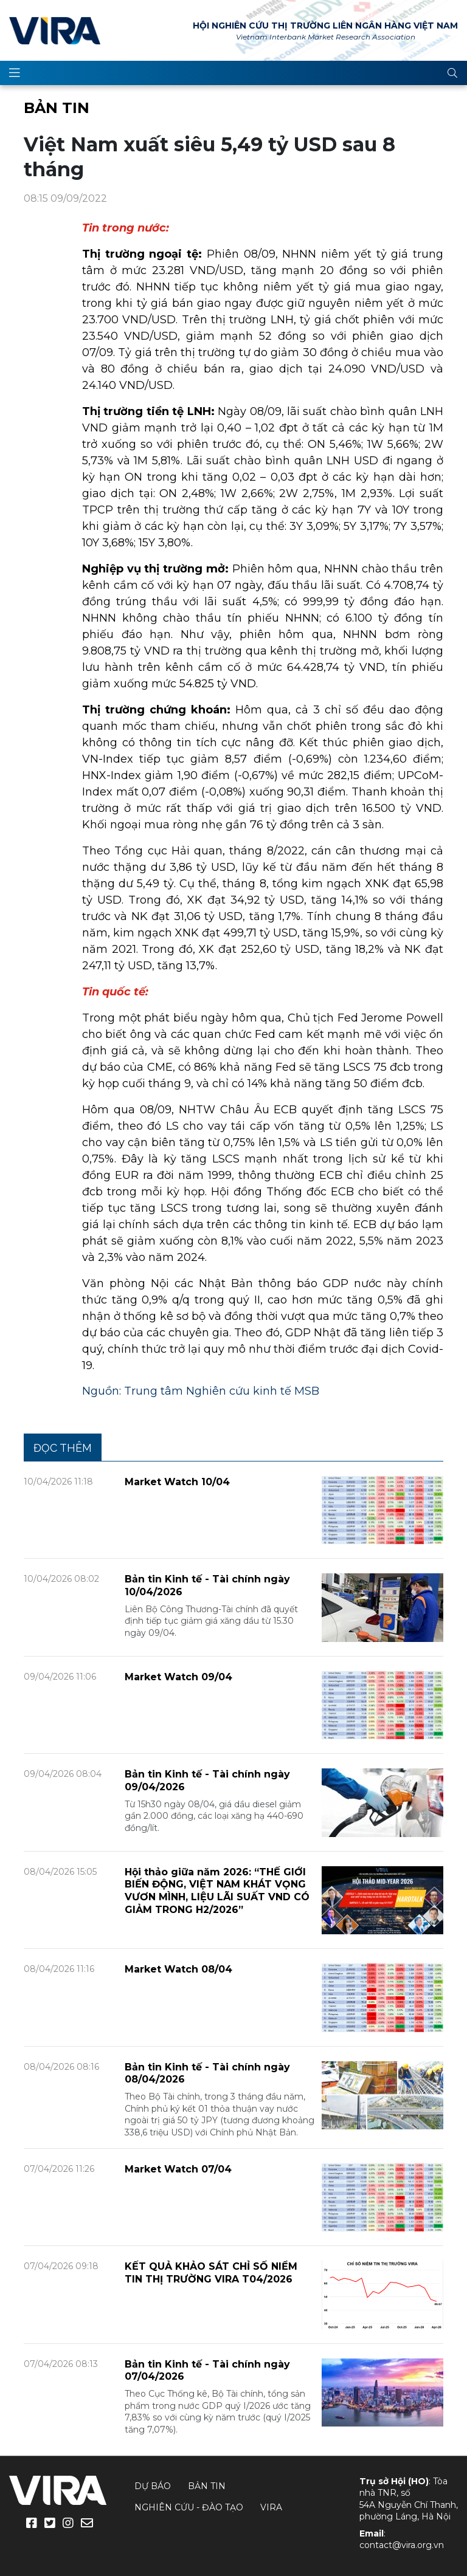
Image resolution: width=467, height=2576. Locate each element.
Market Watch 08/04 (178, 1969)
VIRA (54, 30)
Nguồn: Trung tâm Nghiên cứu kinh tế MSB (200, 1391)
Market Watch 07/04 (178, 2169)
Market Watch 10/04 (177, 1482)
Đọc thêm (62, 1447)
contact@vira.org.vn (401, 2545)
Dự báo (152, 2486)
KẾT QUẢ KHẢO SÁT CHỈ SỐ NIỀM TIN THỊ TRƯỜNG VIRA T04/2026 (211, 2273)
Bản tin (56, 108)
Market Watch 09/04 (178, 1677)
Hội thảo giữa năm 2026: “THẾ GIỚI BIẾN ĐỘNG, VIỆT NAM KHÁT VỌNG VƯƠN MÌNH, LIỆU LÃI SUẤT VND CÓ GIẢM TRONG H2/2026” (217, 1890)
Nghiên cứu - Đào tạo (188, 2507)
